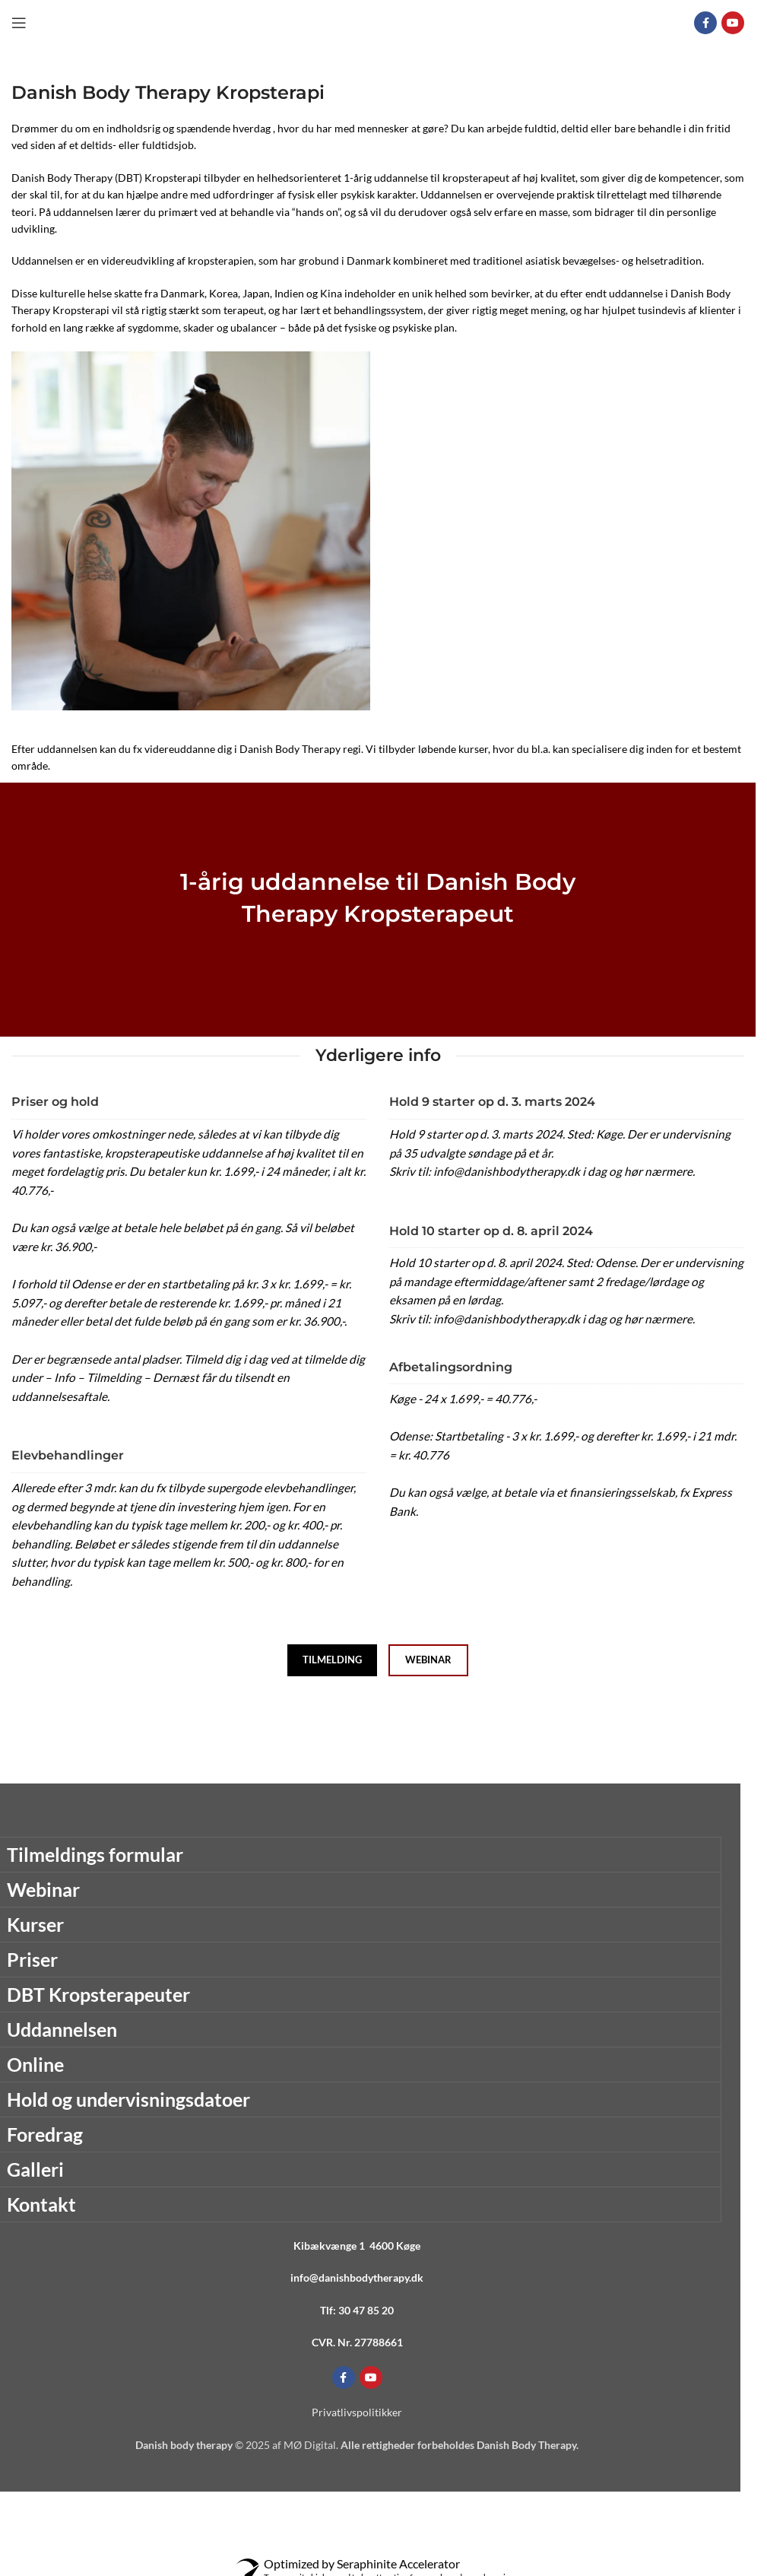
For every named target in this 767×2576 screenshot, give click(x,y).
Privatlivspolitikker (357, 2412)
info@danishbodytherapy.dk (356, 2277)
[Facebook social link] (705, 22)
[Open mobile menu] (19, 23)
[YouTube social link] (732, 22)
